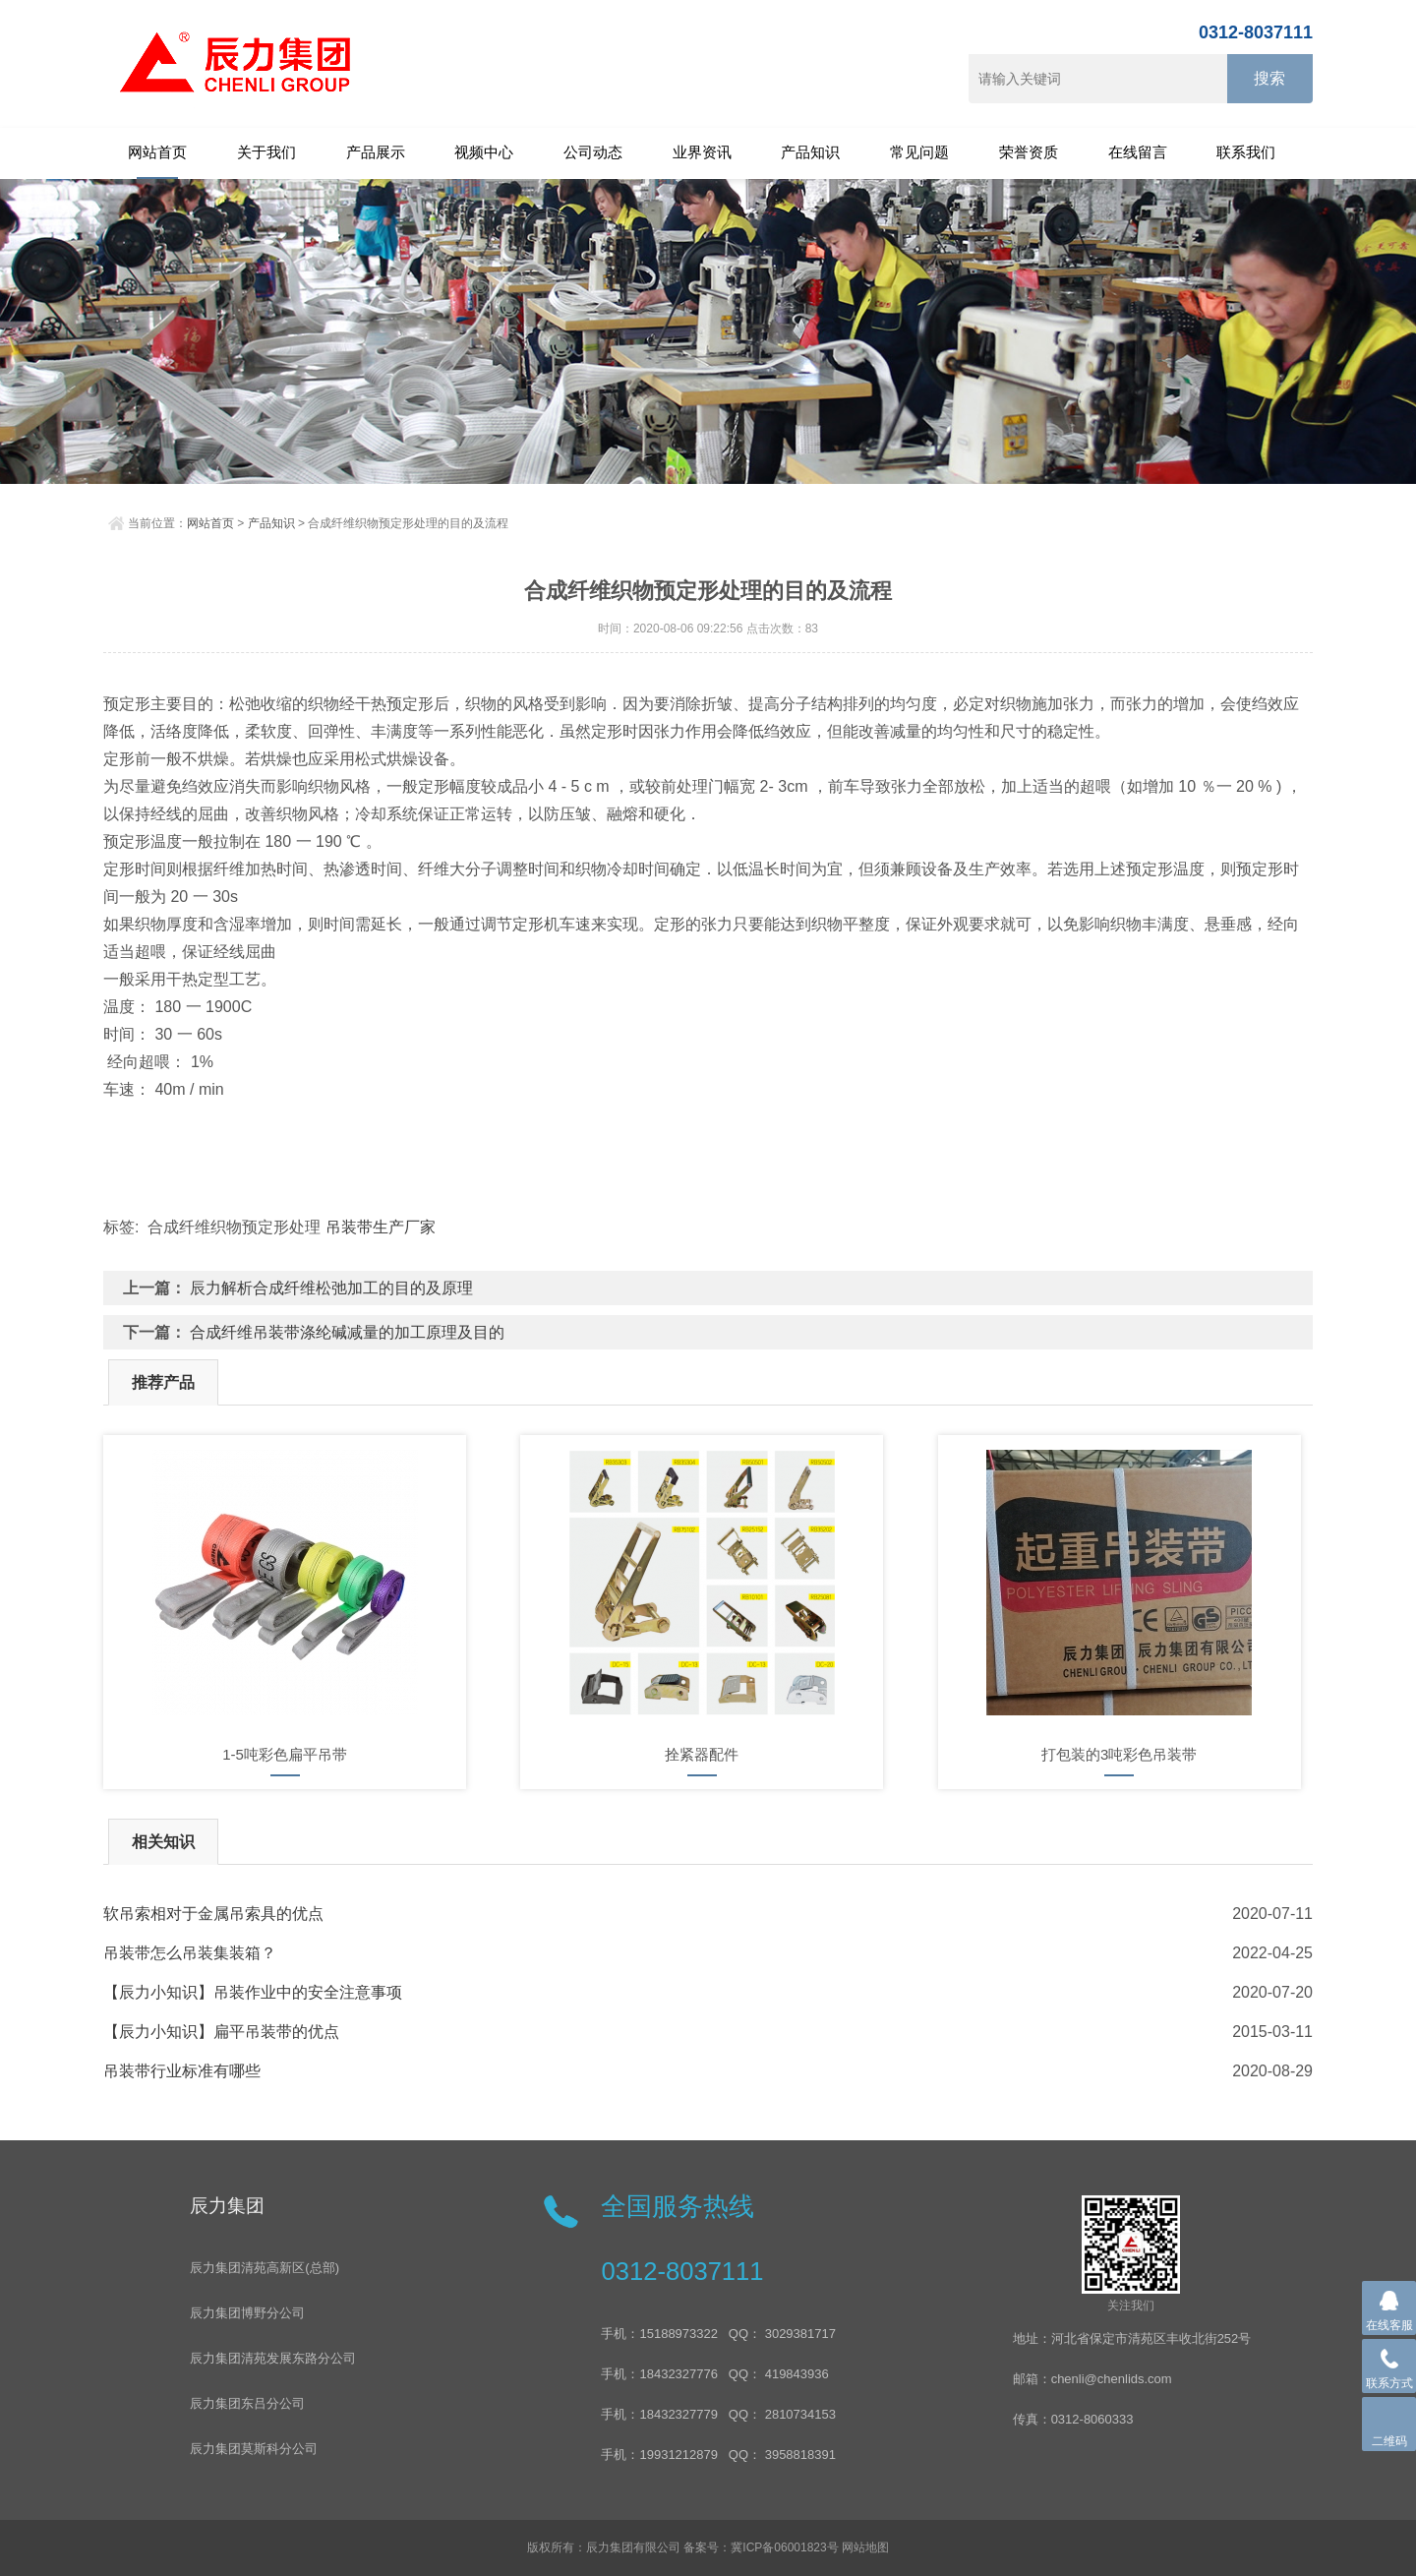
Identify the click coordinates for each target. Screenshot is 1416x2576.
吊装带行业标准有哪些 (182, 2071)
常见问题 (919, 152)
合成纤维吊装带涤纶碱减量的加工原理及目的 (347, 1332)
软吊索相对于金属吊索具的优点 (213, 1913)
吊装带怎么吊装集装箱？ (189, 1953)
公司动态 (592, 152)
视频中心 (483, 152)
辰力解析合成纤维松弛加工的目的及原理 (331, 1288)
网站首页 (157, 152)
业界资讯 (702, 152)
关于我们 (266, 152)
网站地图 (865, 2547)
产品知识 (810, 152)
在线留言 (1137, 152)
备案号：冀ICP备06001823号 (760, 2547)
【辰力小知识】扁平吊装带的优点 (221, 2031)
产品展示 (375, 152)
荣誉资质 (1028, 152)
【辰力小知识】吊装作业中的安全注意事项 (252, 1992)
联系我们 (1245, 152)
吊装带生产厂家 (380, 1227)
